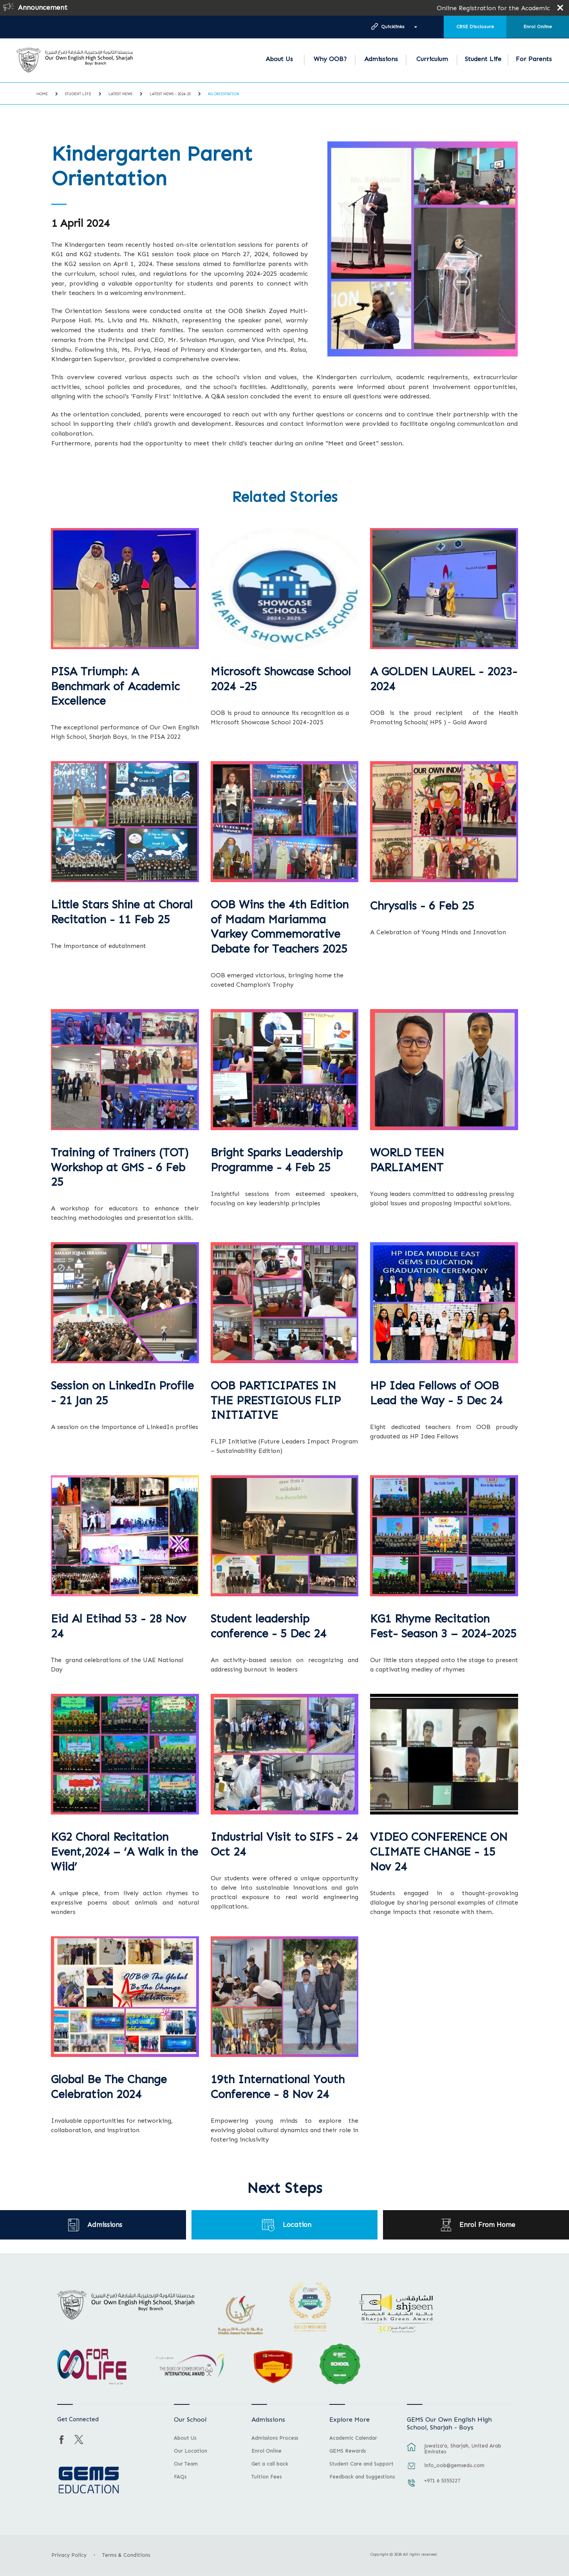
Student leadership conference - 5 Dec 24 (268, 1626)
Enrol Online (538, 26)
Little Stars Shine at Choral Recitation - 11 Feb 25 (122, 912)
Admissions (381, 59)
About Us (279, 59)
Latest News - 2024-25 (170, 94)
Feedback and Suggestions (362, 2477)
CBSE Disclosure (475, 26)
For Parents (534, 59)
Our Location (190, 2451)
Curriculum (432, 59)
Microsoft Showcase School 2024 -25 (281, 679)
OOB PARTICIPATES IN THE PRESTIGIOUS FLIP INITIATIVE (276, 1400)
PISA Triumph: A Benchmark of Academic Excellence (115, 686)
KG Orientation (223, 94)
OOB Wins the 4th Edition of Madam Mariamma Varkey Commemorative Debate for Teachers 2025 (280, 927)
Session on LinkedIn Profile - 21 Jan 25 (122, 1393)
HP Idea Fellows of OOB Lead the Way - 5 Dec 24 (436, 1393)
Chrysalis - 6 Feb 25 (422, 906)
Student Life (483, 59)
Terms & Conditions (126, 2555)
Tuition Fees (266, 2477)
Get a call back (269, 2464)
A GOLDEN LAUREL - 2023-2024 (443, 679)
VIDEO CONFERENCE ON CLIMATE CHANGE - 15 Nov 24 (439, 1852)
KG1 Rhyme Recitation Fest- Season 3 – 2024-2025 (443, 1626)
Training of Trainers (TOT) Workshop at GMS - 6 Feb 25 (119, 1167)
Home (42, 94)
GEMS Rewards (347, 2451)
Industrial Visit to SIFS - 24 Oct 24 (284, 1844)
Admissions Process (274, 2438)
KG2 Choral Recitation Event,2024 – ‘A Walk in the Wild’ (124, 1852)
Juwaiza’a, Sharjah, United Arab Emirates (462, 2449)
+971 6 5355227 (442, 2481)
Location (297, 2224)
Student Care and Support (361, 2464)
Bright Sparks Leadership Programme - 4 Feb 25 (277, 1160)
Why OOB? (330, 59)
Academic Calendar (353, 2438)
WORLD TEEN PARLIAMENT (407, 1160)
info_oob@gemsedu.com (454, 2465)
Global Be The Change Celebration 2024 (109, 2087)
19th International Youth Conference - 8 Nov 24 (278, 2087)
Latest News (120, 94)
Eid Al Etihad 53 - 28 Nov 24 (118, 1626)
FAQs (180, 2477)
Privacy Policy (69, 2555)
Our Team (186, 2464)
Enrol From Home (487, 2224)
